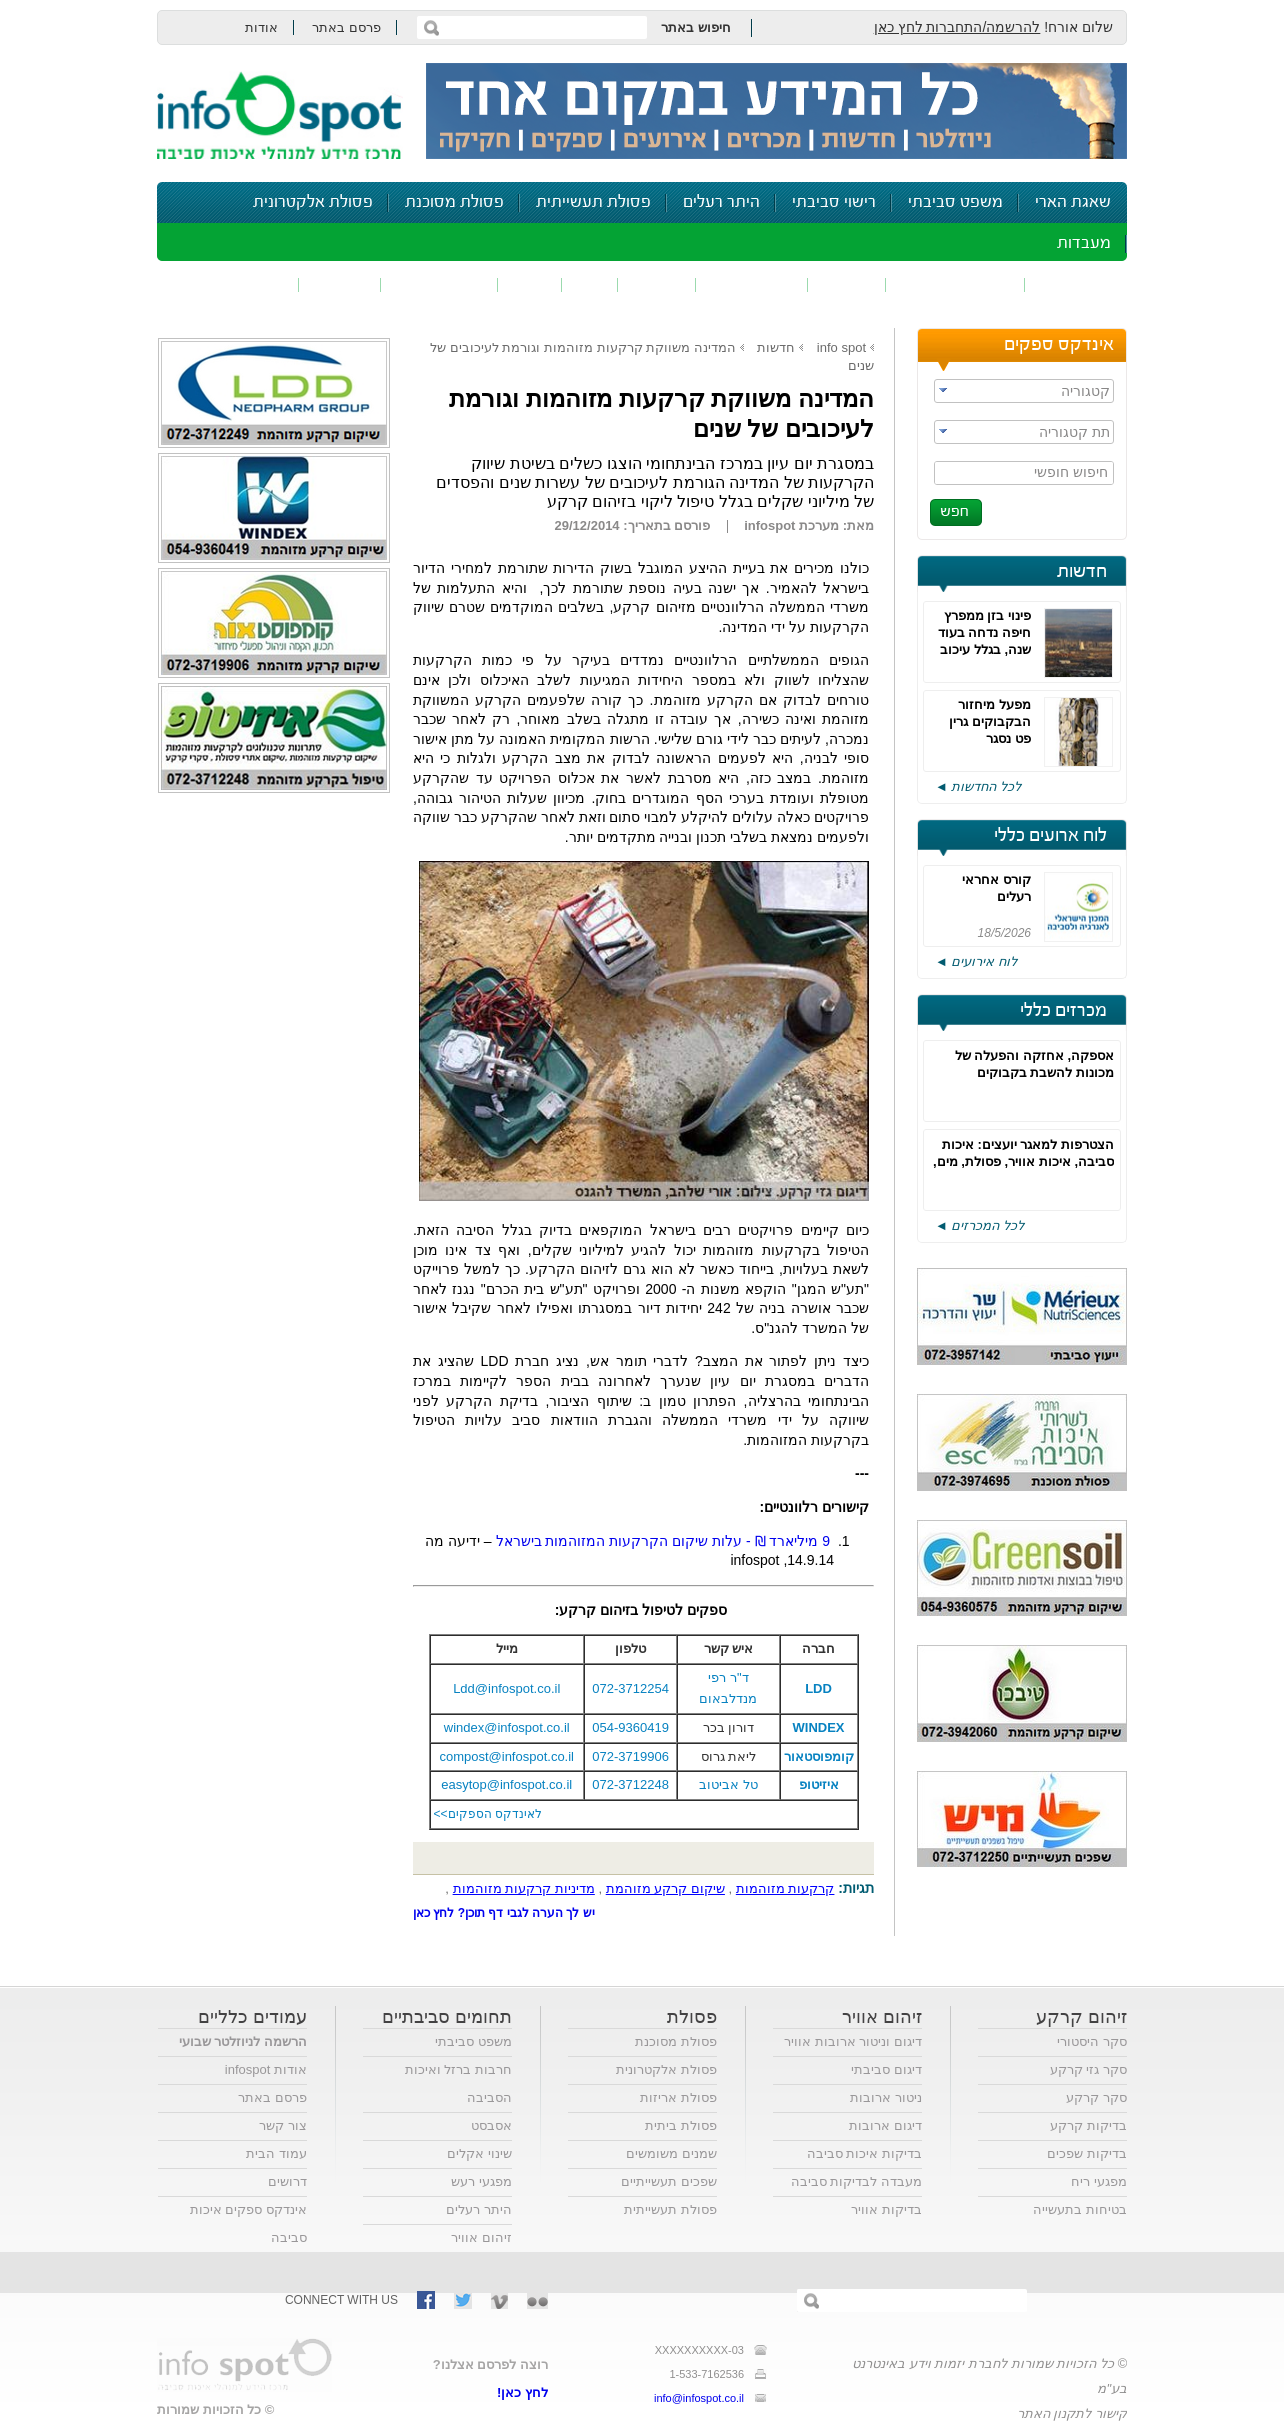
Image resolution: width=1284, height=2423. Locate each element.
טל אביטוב (728, 1784)
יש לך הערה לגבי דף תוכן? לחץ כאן (504, 1913)
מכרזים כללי (1063, 1011)
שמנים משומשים (671, 2153)
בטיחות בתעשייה (1080, 2209)
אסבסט (491, 2125)
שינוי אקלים (479, 2153)
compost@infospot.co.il (506, 1756)
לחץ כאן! (522, 2392)
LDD (818, 1688)
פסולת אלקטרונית (313, 202)
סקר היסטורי (1092, 2041)
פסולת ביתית (681, 2125)
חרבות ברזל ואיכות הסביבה (458, 2083)
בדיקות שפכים (1087, 2153)
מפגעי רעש (481, 2181)
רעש (530, 284)
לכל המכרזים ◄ (979, 1225)
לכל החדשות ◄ (978, 786)
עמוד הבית (276, 2153)
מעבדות (1084, 243)
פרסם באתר (346, 27)
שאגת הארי (1073, 202)
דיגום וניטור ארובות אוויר (853, 2041)
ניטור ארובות (886, 2097)
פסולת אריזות (678, 2097)
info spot (841, 347)
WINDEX (819, 1727)
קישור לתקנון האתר (1072, 2413)
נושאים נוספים (234, 284)
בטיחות (340, 284)
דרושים (287, 2181)
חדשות (1082, 572)
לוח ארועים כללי (1050, 836)
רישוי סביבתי (834, 202)
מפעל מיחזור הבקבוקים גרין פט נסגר (990, 721)
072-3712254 (630, 1688)
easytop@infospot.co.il (506, 1784)
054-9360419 (630, 1727)
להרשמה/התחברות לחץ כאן (957, 27)
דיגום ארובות (885, 2125)
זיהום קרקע (752, 284)
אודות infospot (266, 2069)
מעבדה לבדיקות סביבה (856, 2181)
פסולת (657, 284)
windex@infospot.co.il (507, 1727)
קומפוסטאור (819, 1756)
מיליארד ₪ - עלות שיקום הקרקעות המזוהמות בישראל (665, 1541)
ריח (590, 284)
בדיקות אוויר (886, 2209)
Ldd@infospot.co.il (506, 1688)
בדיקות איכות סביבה (864, 2153)
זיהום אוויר (1076, 284)
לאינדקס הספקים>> (488, 1814)
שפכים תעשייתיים (669, 2181)
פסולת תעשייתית (593, 202)
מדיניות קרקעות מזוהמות (524, 1888)
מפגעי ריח (1099, 2181)
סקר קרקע (1096, 2097)
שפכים (847, 284)
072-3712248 (630, 1784)
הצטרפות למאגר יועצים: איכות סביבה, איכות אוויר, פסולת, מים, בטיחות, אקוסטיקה (1023, 1161)
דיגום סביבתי (886, 2069)
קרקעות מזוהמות (785, 1888)
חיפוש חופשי (1071, 472)
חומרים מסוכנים (955, 284)
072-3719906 (630, 1756)
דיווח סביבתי (439, 284)
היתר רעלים (721, 202)
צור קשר (283, 2125)
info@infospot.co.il (699, 2398)
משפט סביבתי (955, 202)
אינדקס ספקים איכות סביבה (248, 2223)
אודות (261, 27)
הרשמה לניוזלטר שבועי (243, 2041)
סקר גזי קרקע (1088, 2069)
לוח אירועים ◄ (976, 961)
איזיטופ (819, 1784)
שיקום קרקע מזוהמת (665, 1888)
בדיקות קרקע (1088, 2125)
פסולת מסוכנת (454, 202)
